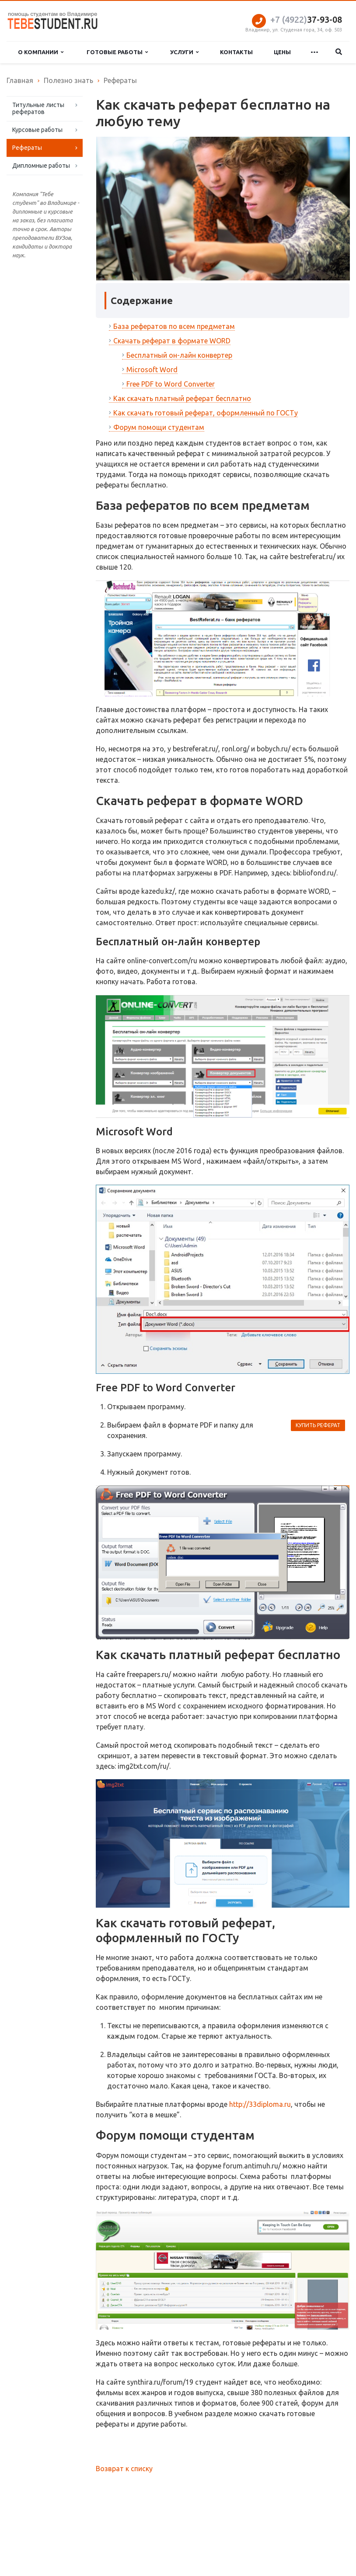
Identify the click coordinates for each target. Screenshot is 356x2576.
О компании (40, 52)
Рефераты (27, 147)
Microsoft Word (152, 369)
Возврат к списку (124, 2468)
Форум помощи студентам (158, 427)
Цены (282, 52)
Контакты (236, 52)
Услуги (184, 52)
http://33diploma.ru (260, 2104)
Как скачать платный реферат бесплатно (182, 398)
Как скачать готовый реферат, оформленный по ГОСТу (205, 413)
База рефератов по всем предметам (174, 326)
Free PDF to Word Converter (170, 384)
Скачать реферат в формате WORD (171, 341)
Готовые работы (117, 52)
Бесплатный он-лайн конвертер (179, 355)
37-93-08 (306, 19)
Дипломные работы (41, 165)
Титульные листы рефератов (38, 108)
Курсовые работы (37, 129)
